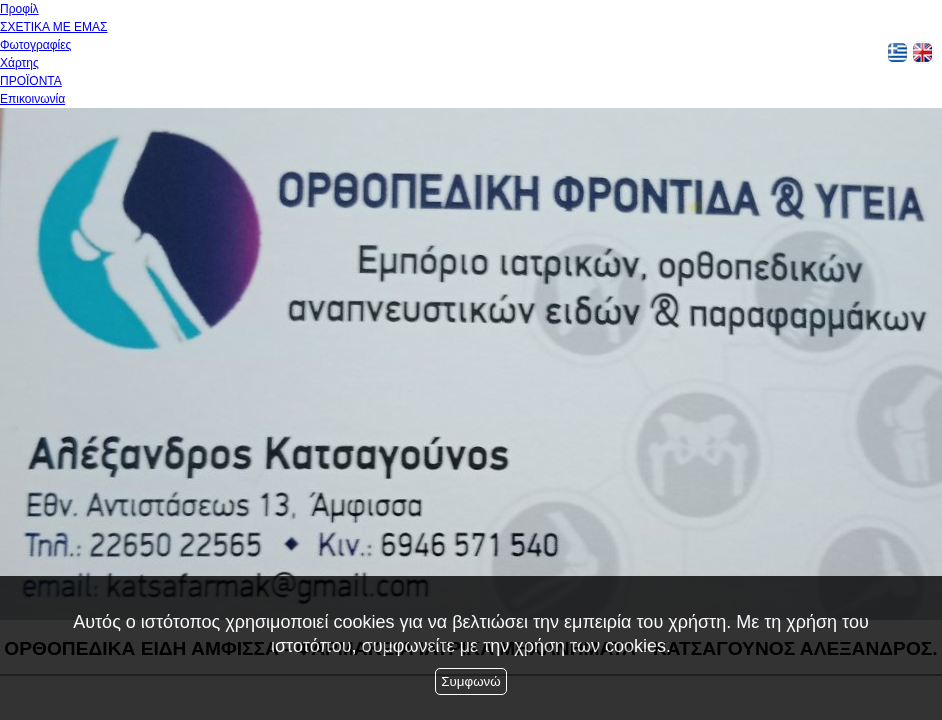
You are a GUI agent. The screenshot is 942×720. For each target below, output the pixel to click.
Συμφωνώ (470, 681)
